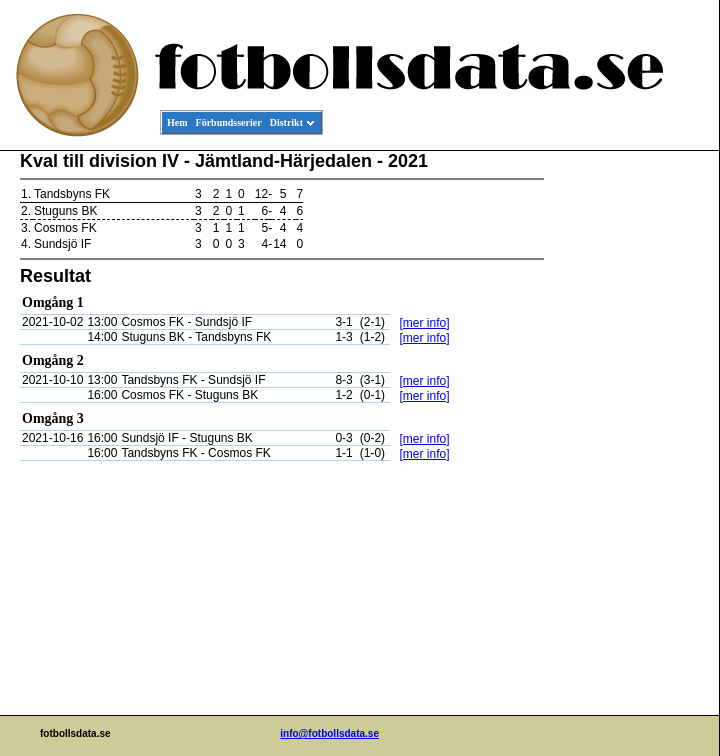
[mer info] (424, 323)
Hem (177, 122)
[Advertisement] (629, 456)
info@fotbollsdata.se (329, 733)
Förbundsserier (229, 122)
